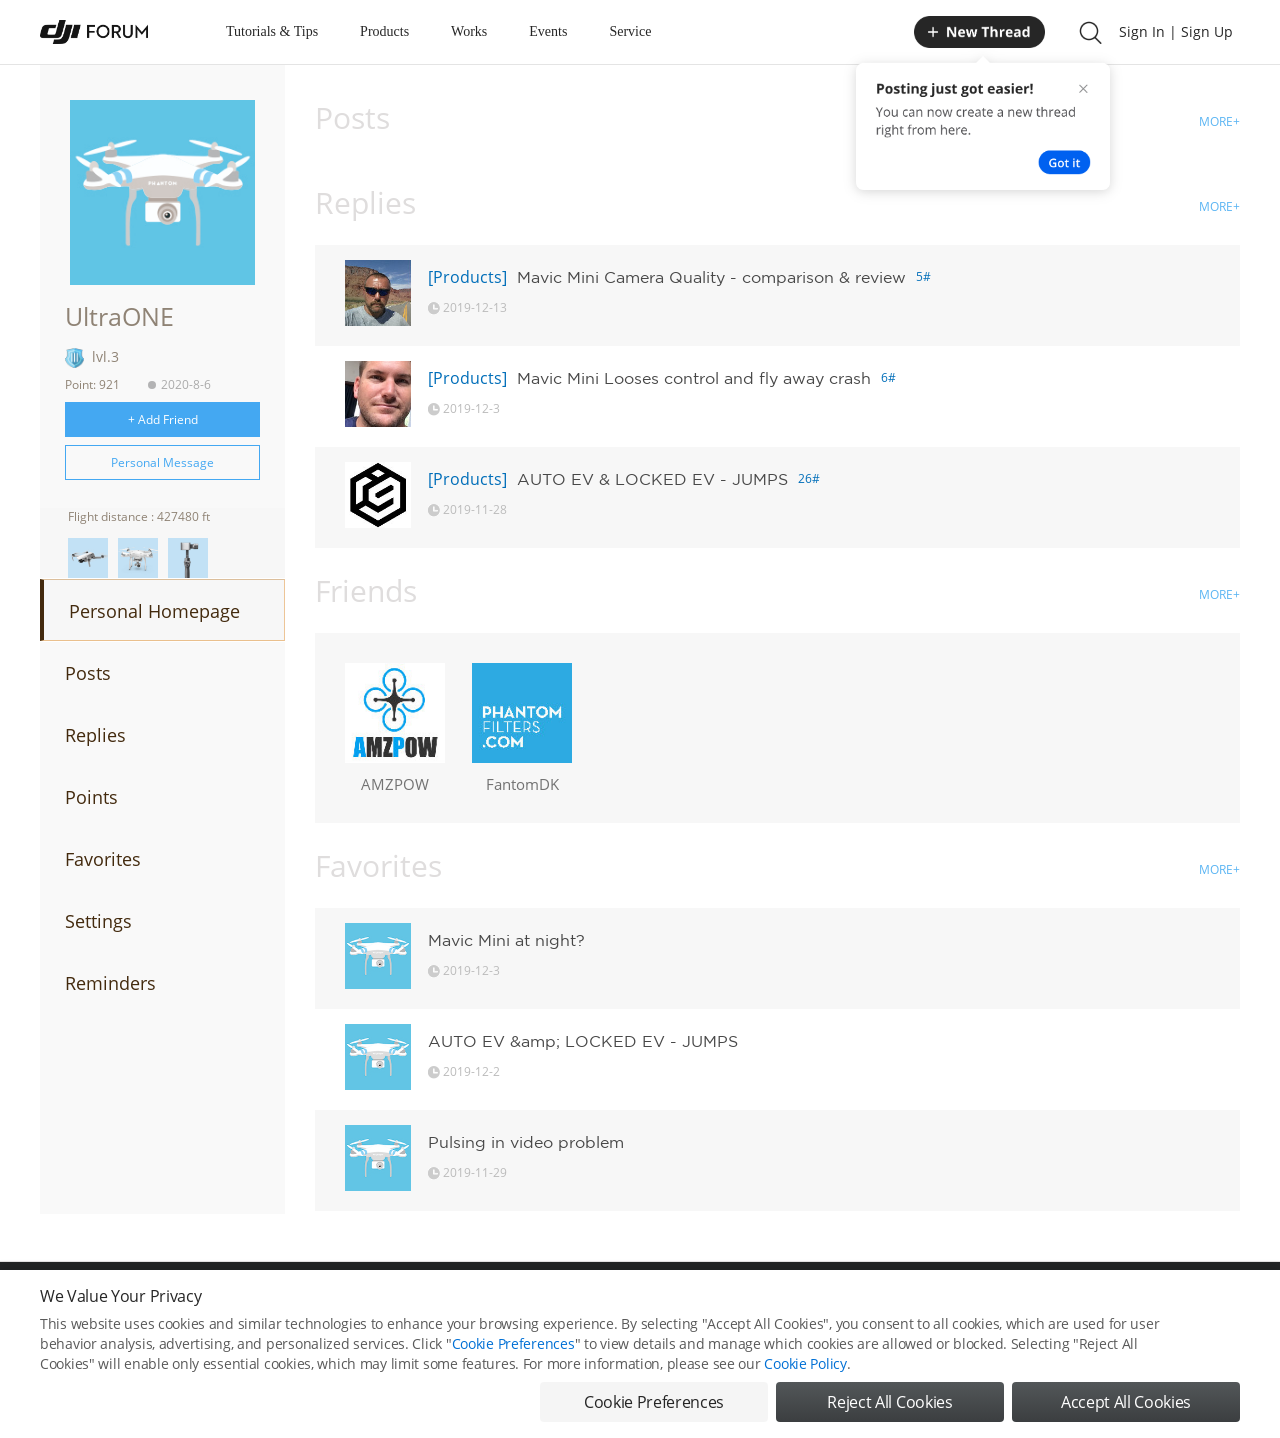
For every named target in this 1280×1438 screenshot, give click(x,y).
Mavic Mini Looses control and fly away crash (694, 378)
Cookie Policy (805, 1363)
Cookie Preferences (513, 1343)
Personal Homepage (154, 611)
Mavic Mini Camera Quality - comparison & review (711, 277)
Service (630, 31)
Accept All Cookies (1126, 1402)
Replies (95, 735)
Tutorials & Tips (272, 31)
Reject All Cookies (889, 1402)
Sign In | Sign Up (1176, 31)
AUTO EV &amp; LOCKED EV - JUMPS (583, 1041)
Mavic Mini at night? (506, 940)
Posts (88, 673)
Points (91, 797)
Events (548, 31)
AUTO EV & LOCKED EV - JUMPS (652, 479)
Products (384, 31)
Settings (98, 921)
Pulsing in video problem (526, 1142)
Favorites (103, 859)
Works (469, 31)
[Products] (467, 277)
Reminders (110, 983)
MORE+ (1219, 121)
